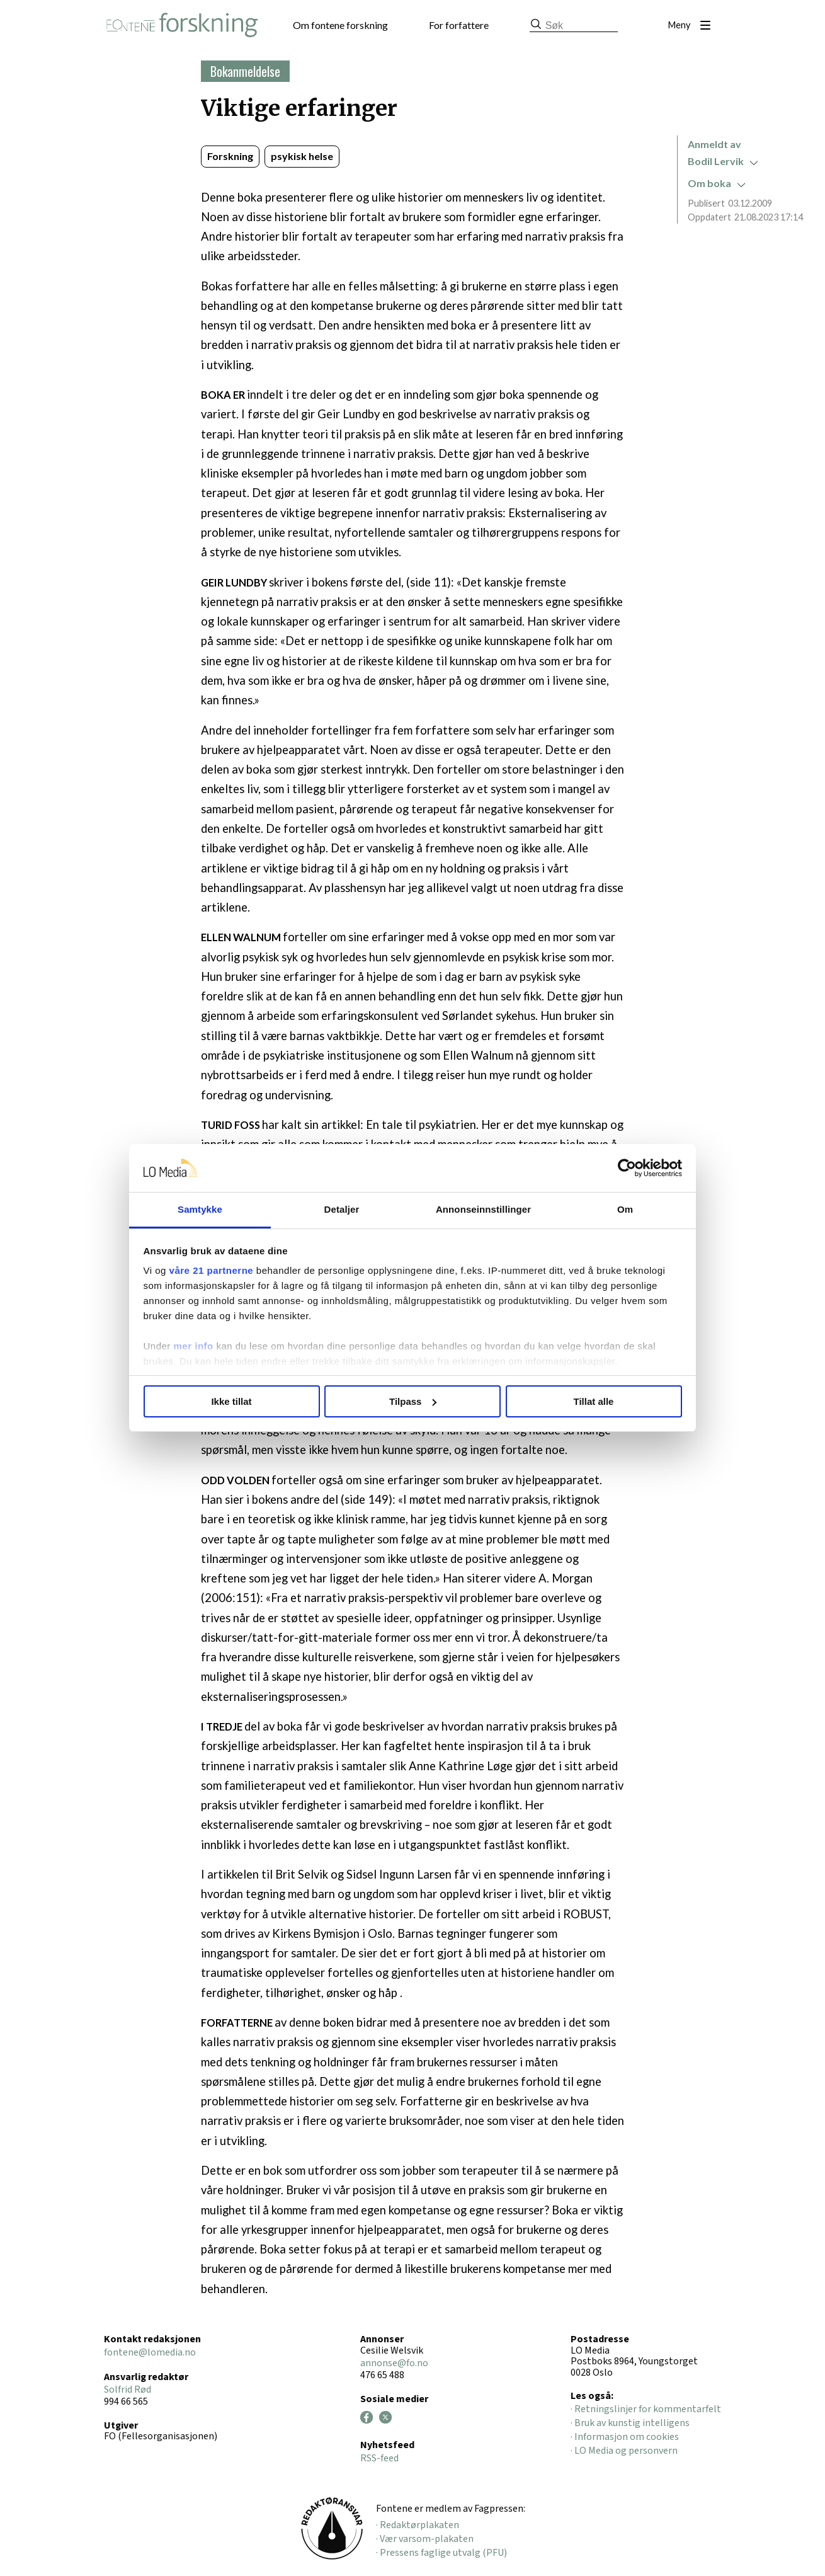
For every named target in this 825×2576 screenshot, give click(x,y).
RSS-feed (379, 2458)
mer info (193, 1346)
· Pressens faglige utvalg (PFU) (441, 2553)
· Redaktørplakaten (417, 2525)
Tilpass (412, 1401)
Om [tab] (625, 1209)
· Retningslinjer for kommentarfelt (646, 2409)
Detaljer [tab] (342, 1209)
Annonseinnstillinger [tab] (483, 1209)
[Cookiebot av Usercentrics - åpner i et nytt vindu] (627, 1168)
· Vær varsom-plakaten (425, 2539)
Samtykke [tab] (200, 1209)
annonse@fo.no (394, 2363)
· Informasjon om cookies (625, 2437)
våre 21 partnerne (211, 1270)
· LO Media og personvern (624, 2451)
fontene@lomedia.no (150, 2352)
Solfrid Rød (127, 2389)
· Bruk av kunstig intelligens (630, 2423)
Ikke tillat (231, 1401)
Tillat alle (594, 1401)
